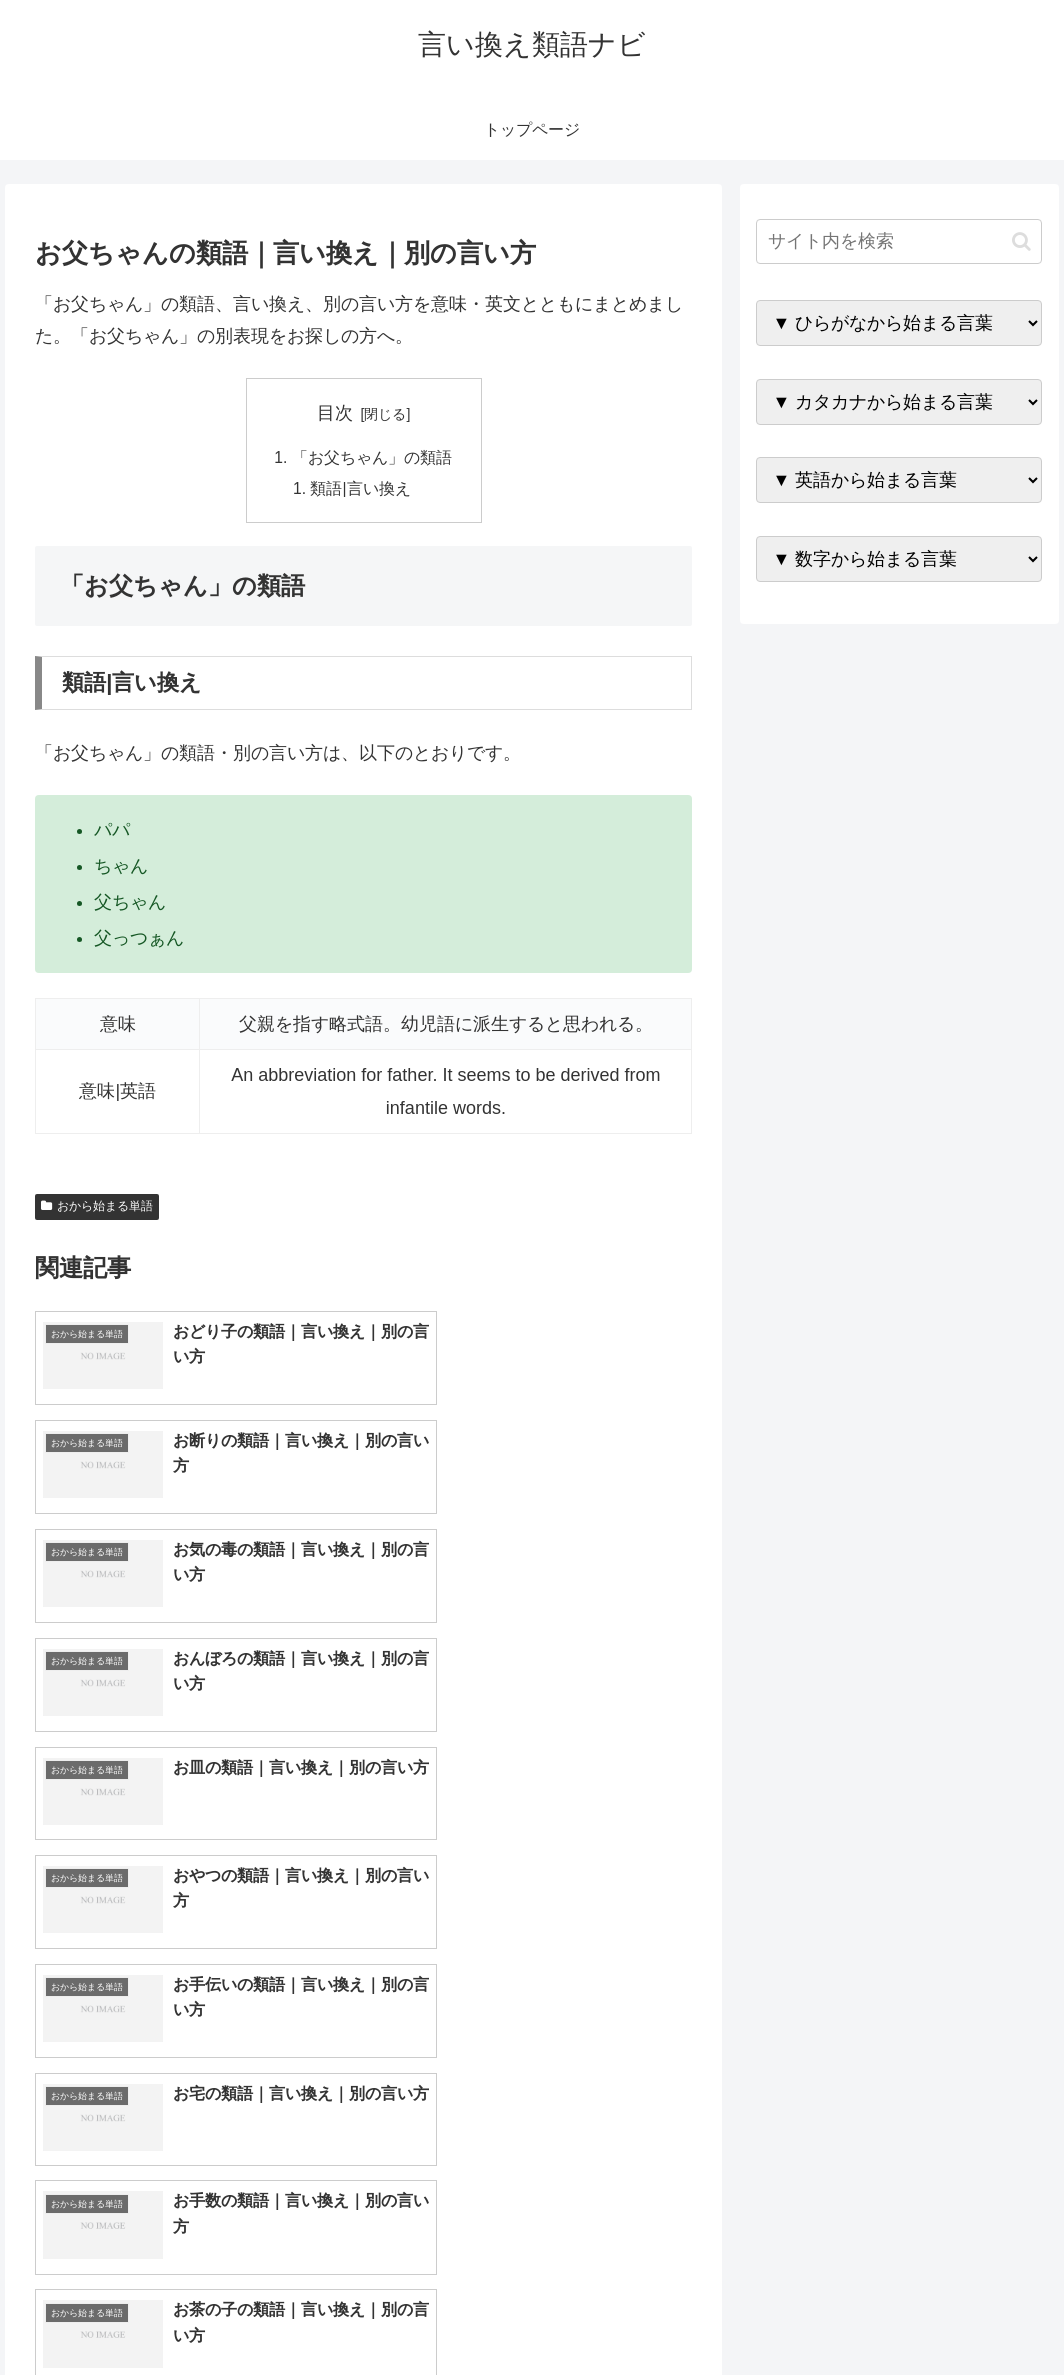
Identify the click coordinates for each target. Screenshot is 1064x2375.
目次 (335, 413)
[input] (898, 241)
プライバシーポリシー (975, 2313)
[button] (1021, 241)
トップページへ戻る (821, 2313)
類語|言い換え (361, 490)
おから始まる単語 (97, 1209)
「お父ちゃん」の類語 (372, 458)
